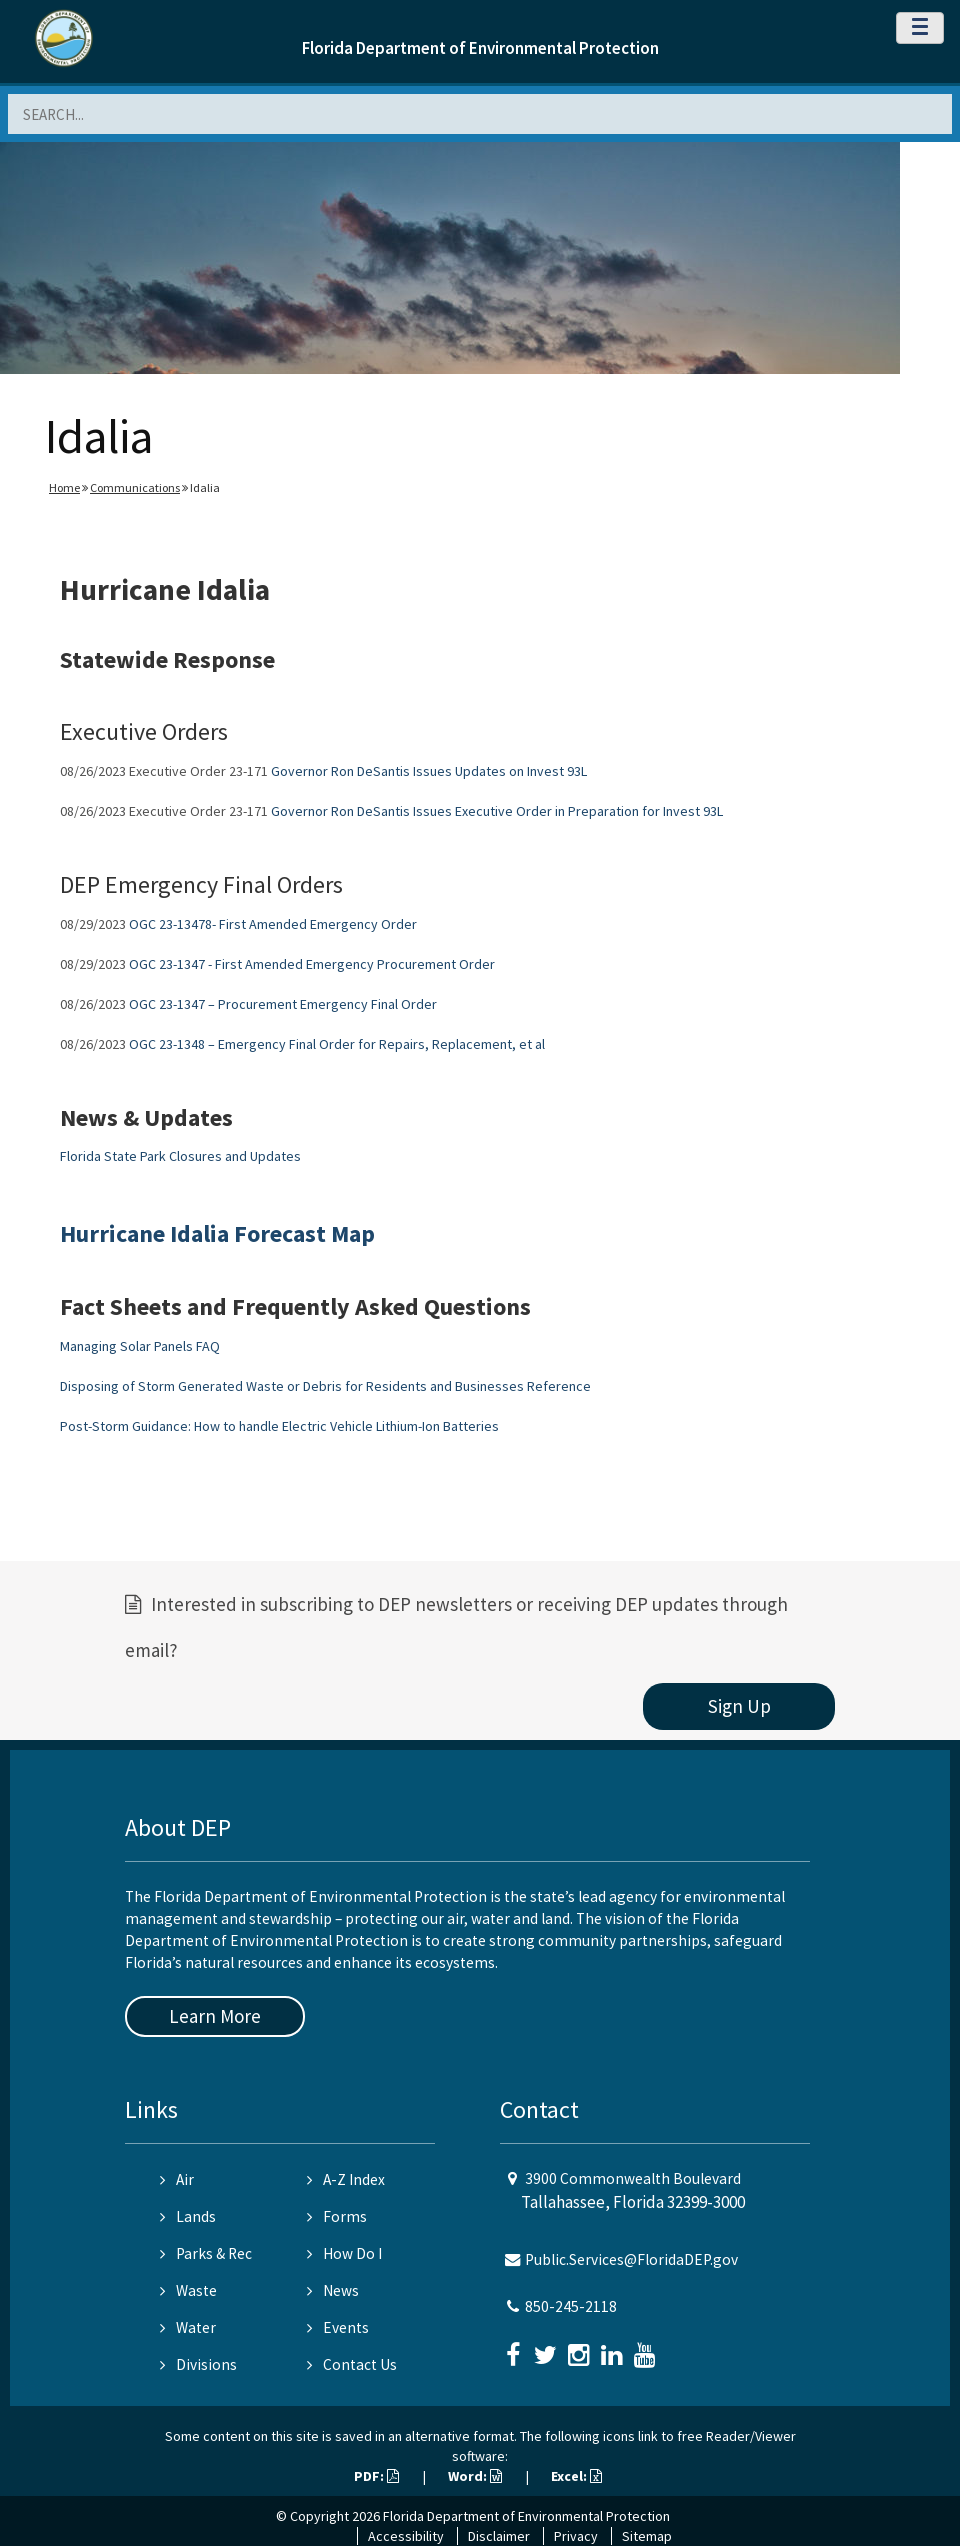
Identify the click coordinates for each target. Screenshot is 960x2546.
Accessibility (406, 2536)
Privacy (576, 2536)
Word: (475, 2476)
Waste (188, 2290)
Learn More (215, 2016)
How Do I (344, 2253)
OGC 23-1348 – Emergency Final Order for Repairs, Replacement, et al (337, 1044)
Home (64, 487)
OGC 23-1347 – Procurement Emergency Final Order (283, 1004)
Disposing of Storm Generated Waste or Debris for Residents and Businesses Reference (325, 1386)
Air (177, 2179)
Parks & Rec (206, 2253)
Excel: (576, 2476)
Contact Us (352, 2364)
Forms (337, 2216)
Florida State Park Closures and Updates (180, 1156)
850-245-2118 (571, 2306)
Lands (188, 2216)
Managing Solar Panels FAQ (140, 1346)
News (333, 2290)
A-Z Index (346, 2179)
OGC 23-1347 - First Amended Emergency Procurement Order (312, 964)
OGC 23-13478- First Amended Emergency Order (273, 924)
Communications (135, 487)
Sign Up (739, 1706)
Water (188, 2327)
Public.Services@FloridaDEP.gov (631, 2259)
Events (338, 2327)
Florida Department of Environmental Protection (480, 48)
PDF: (376, 2476)
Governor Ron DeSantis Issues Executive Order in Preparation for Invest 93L (497, 811)
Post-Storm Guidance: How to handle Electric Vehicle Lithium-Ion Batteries (279, 1426)
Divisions (198, 2364)
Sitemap (647, 2536)
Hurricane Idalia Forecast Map (217, 1233)
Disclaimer (499, 2536)
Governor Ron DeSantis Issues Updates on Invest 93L (429, 771)
